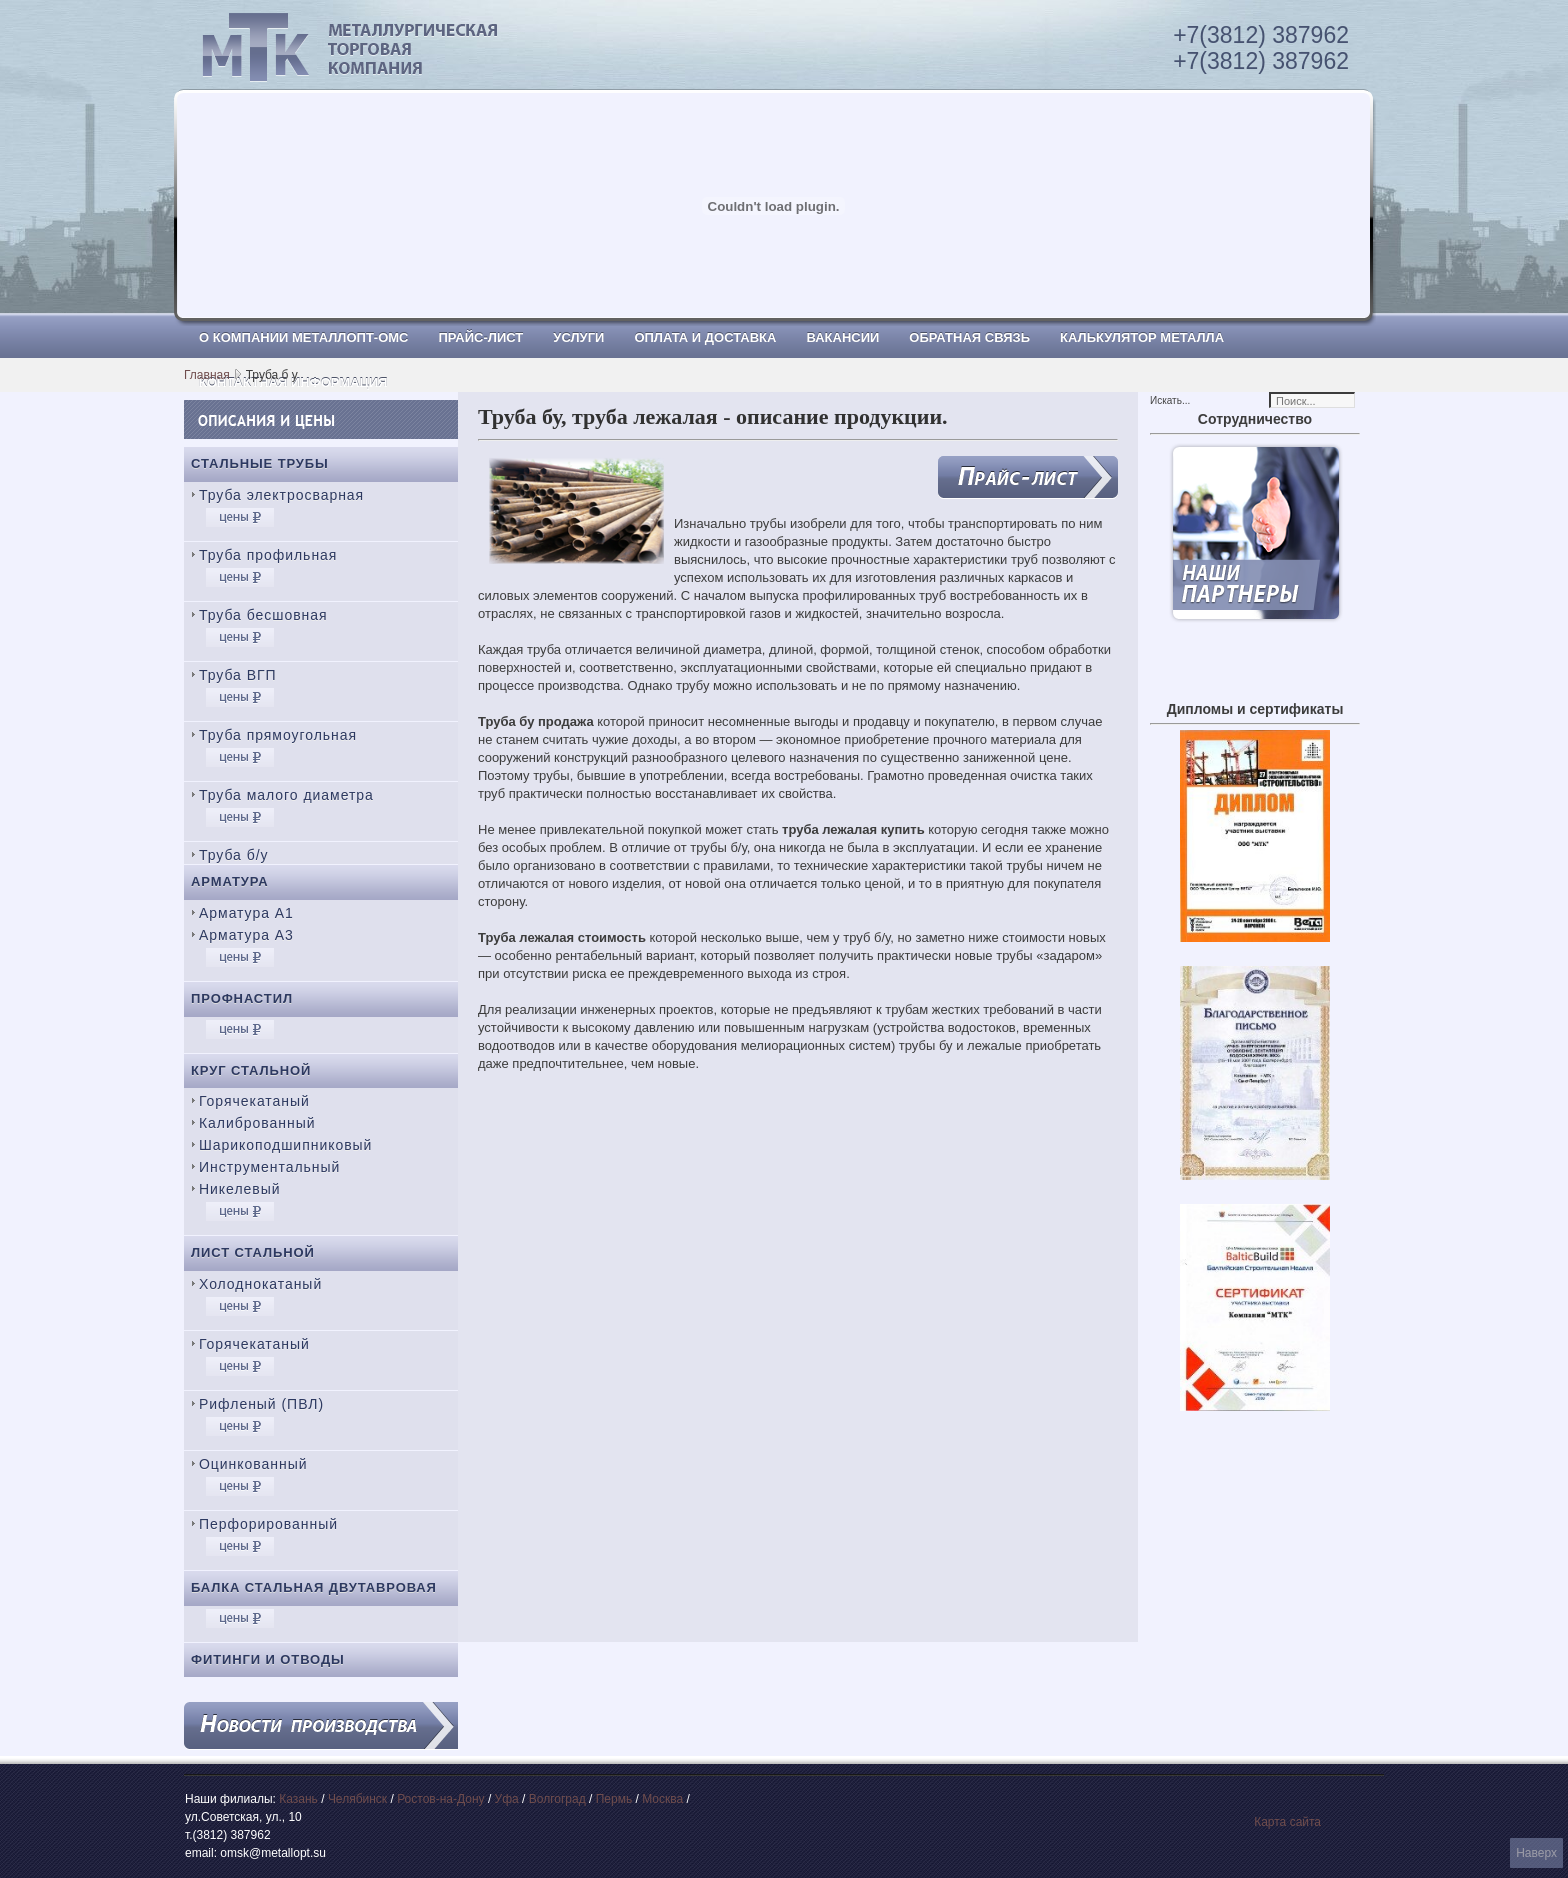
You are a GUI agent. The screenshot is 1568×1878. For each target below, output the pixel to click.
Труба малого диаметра (286, 795)
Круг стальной (251, 1070)
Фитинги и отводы (268, 1659)
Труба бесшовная (263, 615)
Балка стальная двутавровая (314, 1587)
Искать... (1170, 400)
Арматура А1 (246, 913)
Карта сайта (1287, 1822)
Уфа (507, 1799)
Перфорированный (268, 1524)
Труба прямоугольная (278, 735)
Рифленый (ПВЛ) (261, 1404)
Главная (207, 375)
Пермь (614, 1799)
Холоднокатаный (260, 1284)
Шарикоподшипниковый (285, 1145)
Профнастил (242, 998)
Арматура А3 (246, 935)
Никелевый (239, 1189)
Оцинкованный (253, 1464)
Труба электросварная (281, 495)
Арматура (230, 881)
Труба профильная (268, 555)
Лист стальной (253, 1252)
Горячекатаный (254, 1101)
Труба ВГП (238, 675)
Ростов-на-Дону (440, 1799)
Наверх (1536, 1853)
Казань (298, 1799)
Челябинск (357, 1799)
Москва (662, 1799)
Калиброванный (257, 1123)
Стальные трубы (260, 463)
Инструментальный (269, 1167)
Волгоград (557, 1799)
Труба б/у (234, 855)
